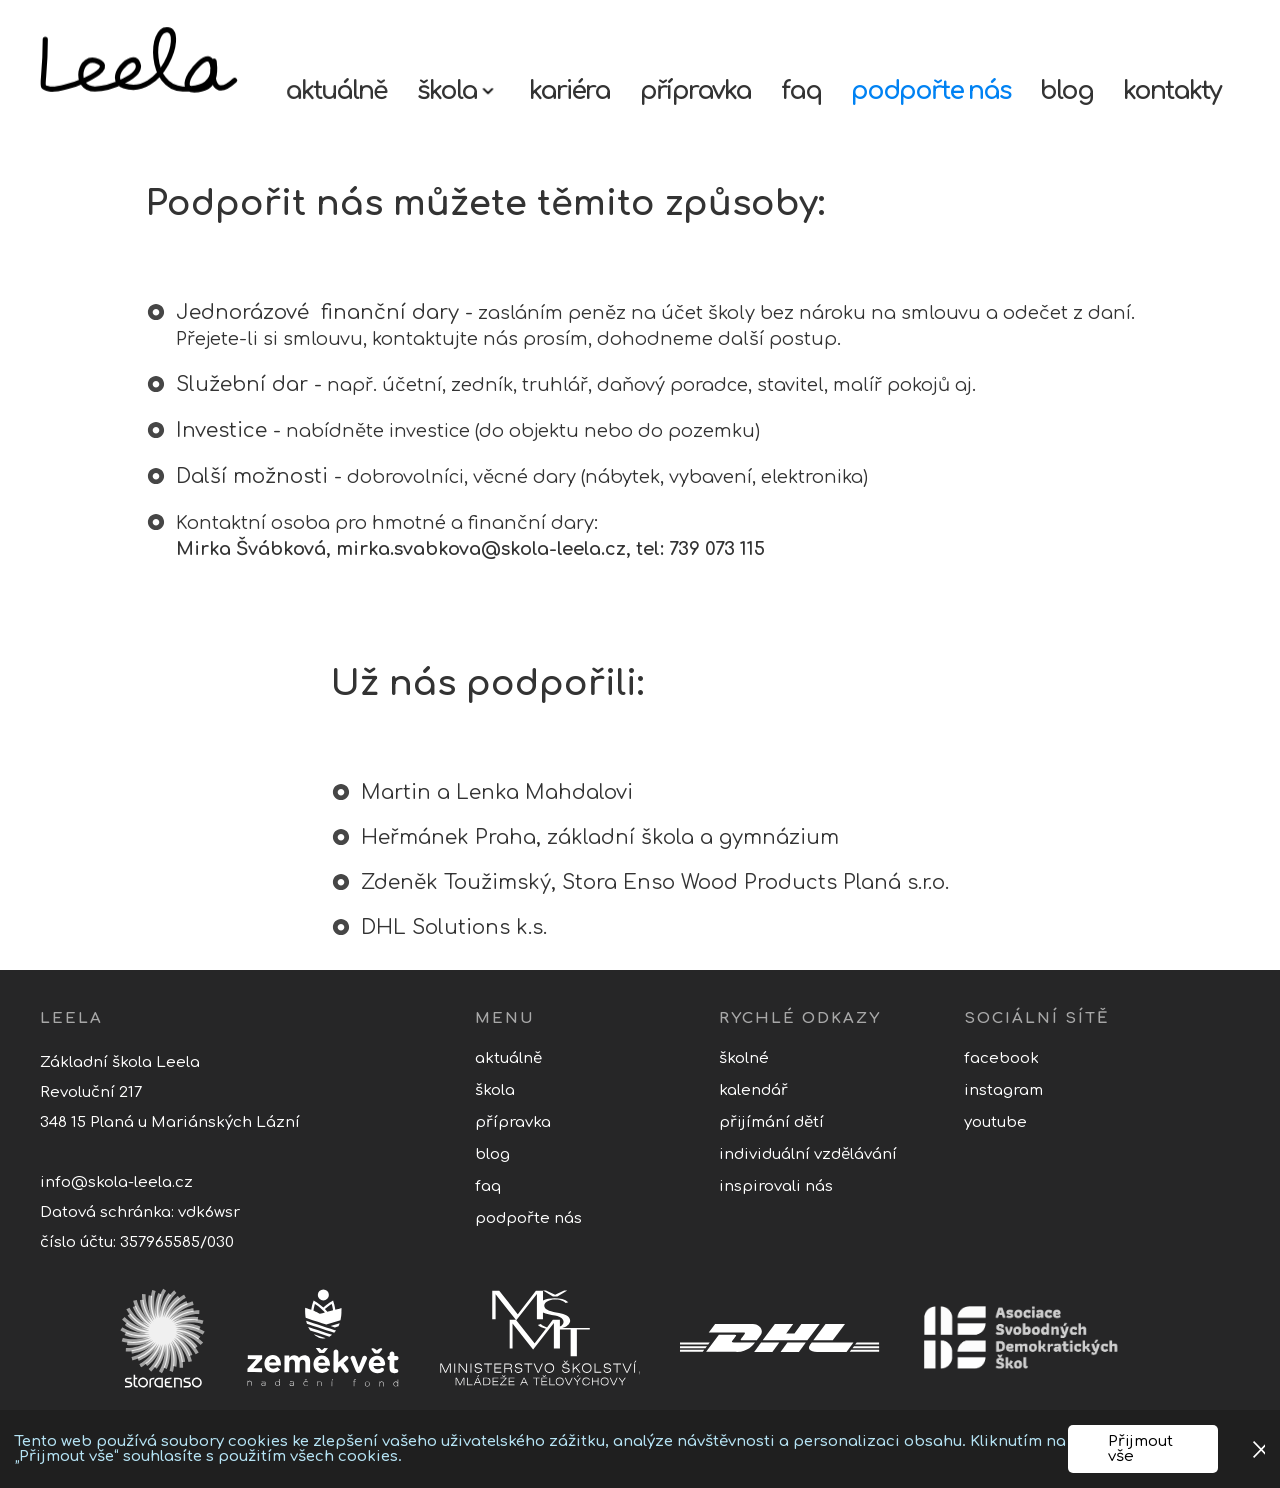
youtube (995, 1122)
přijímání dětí (771, 1122)
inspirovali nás (776, 1186)
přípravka (695, 91)
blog (1066, 91)
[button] (458, 86)
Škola (495, 1090)
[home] (157, 61)
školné (744, 1058)
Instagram (1003, 1090)
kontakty (1171, 91)
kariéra (569, 91)
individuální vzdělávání (808, 1154)
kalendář (753, 1090)
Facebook (1001, 1058)
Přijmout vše (1140, 1449)
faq (801, 91)
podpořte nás (930, 91)
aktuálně (336, 91)
